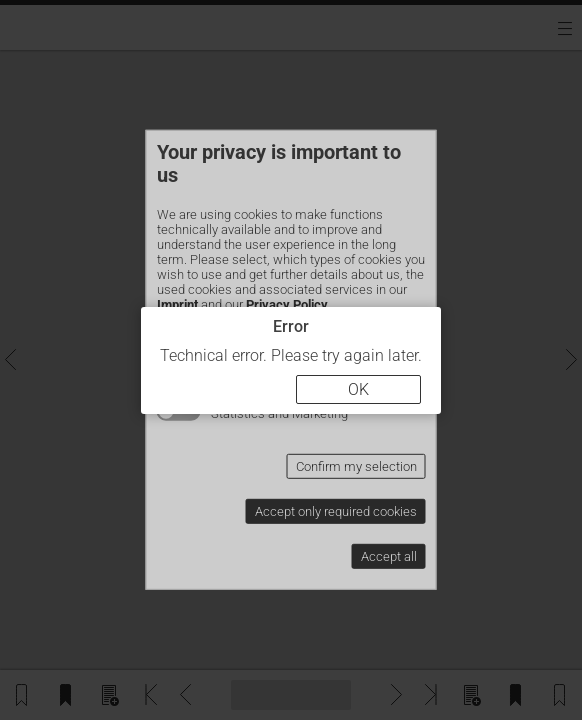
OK (358, 389)
